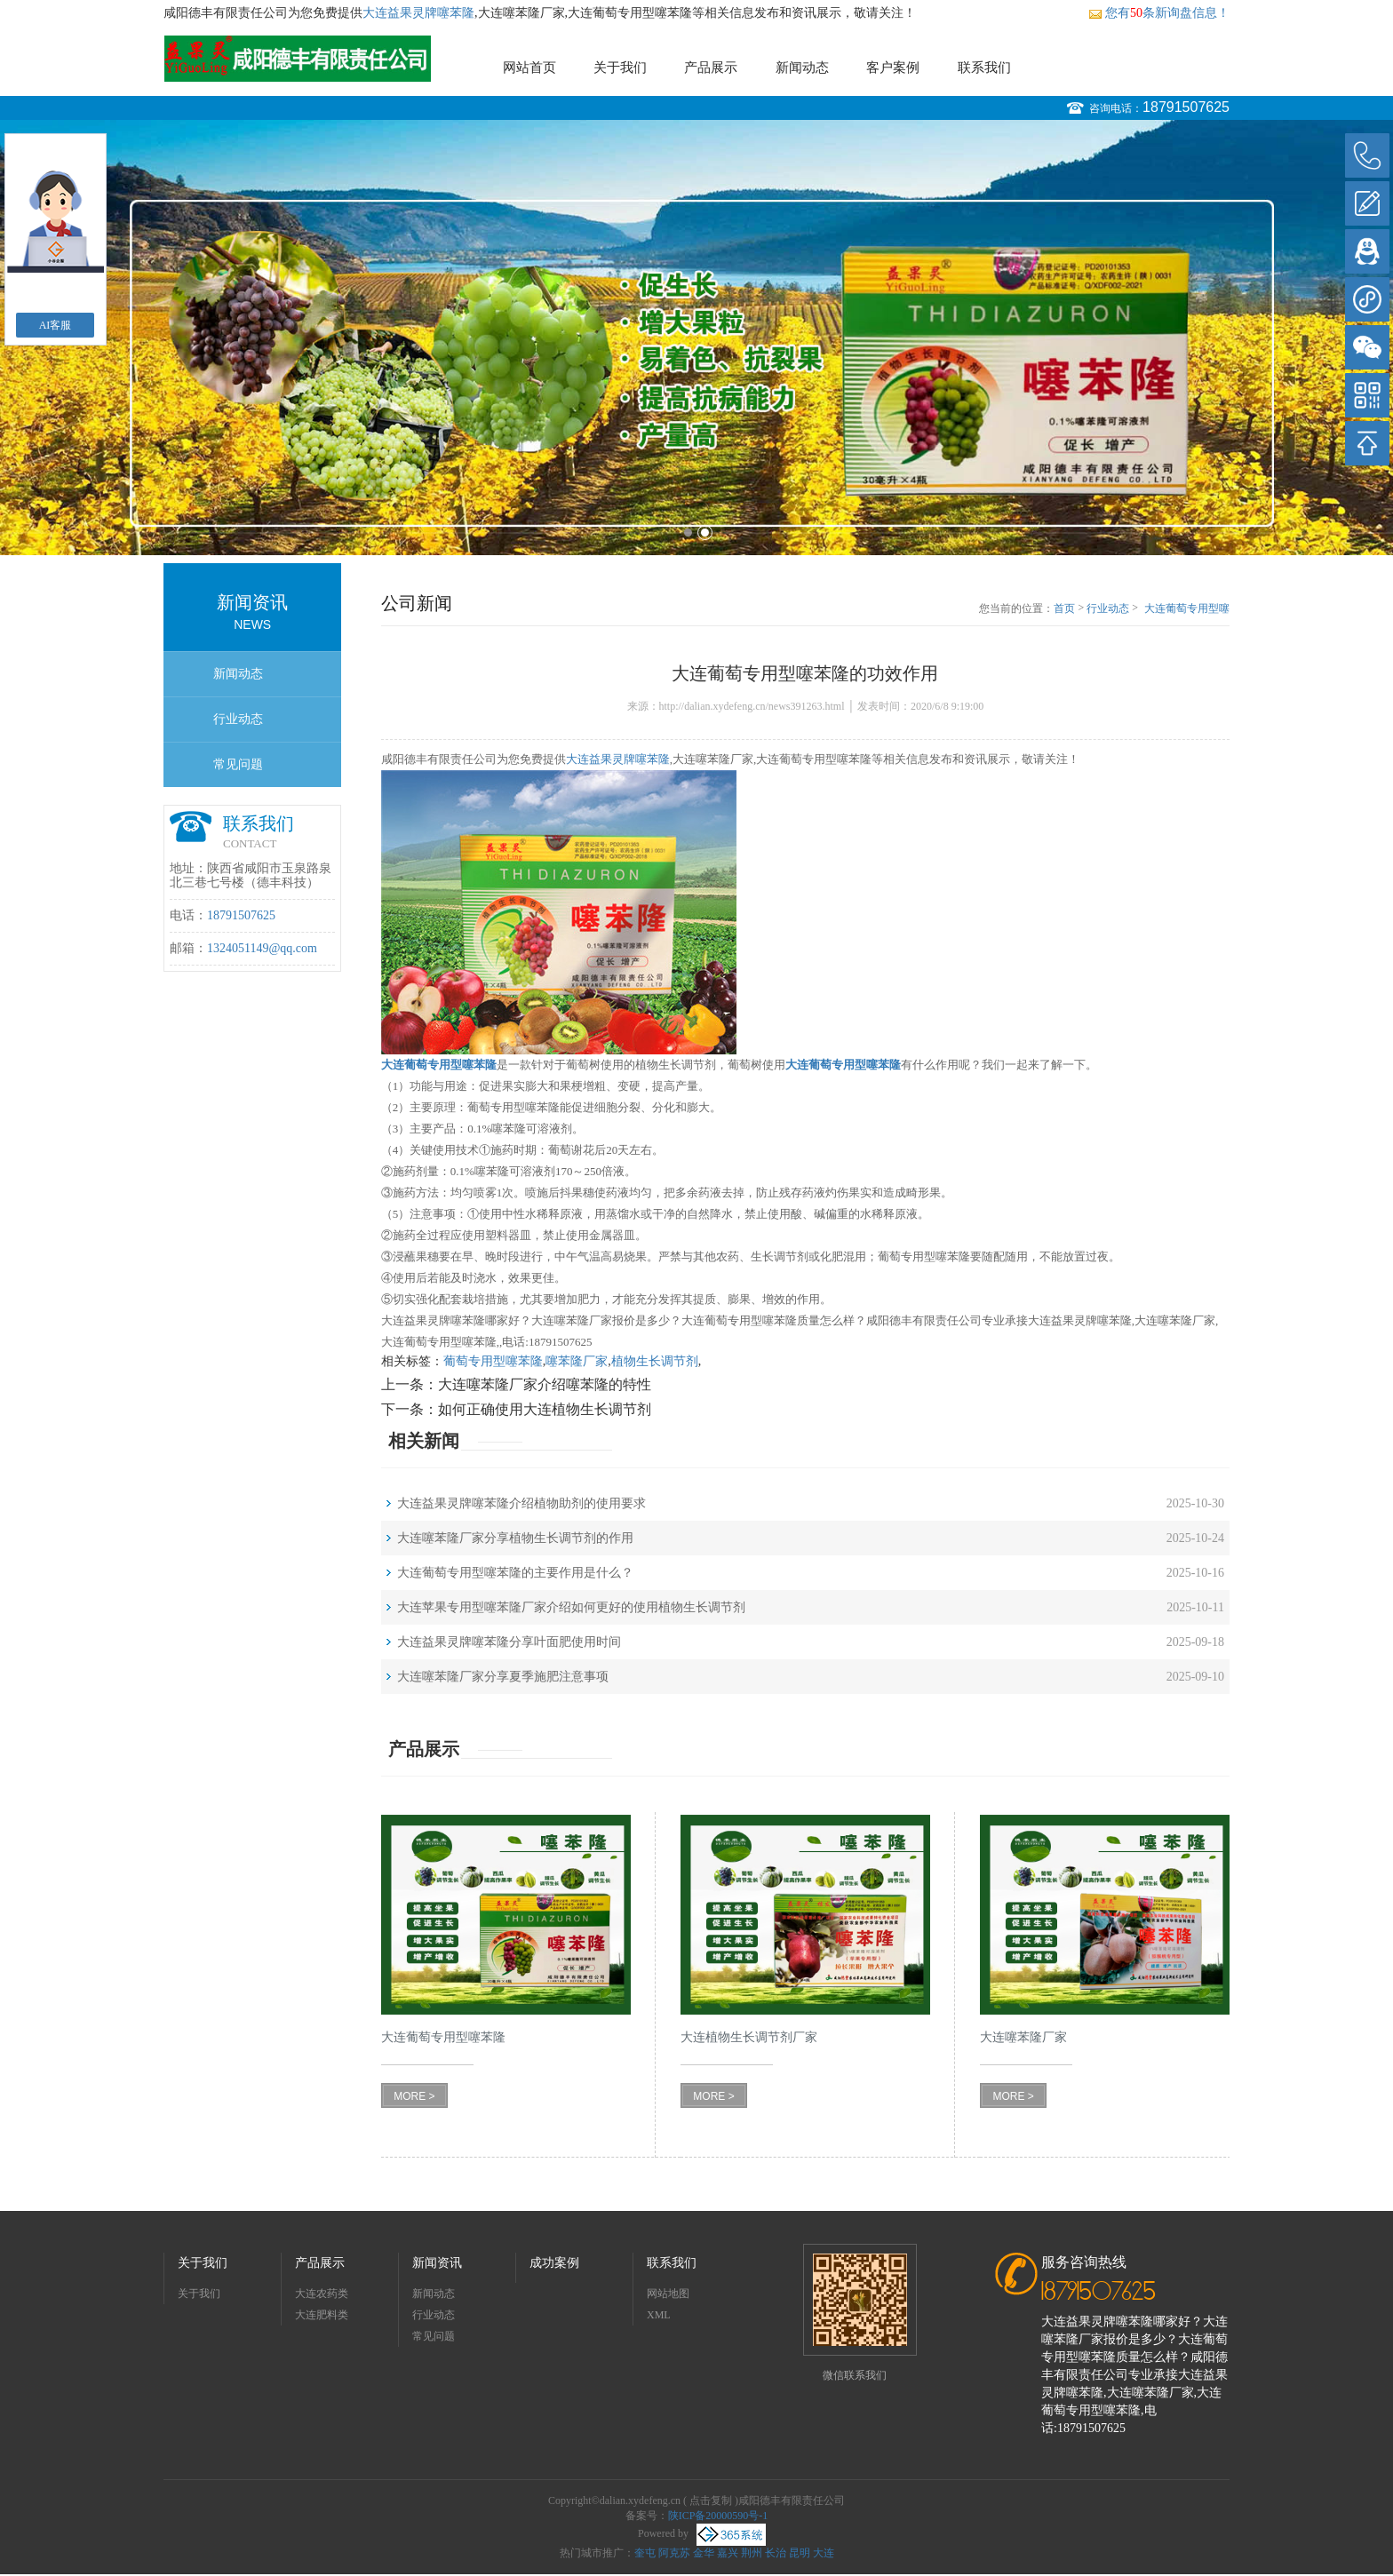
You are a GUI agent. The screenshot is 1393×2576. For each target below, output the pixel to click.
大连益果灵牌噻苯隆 (418, 13)
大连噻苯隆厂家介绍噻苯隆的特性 (544, 1384)
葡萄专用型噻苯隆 (493, 1361)
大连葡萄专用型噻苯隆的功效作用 (1187, 609)
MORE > (414, 2096)
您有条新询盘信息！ (1159, 13)
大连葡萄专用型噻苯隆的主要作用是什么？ (515, 1572)
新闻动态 (802, 67)
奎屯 (645, 2553)
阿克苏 (674, 2553)
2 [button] (705, 533)
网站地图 (668, 2293)
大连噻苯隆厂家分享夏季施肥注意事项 (503, 1676)
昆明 (799, 2553)
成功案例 (554, 2263)
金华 (703, 2553)
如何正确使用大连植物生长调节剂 (544, 1409)
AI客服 (55, 325)
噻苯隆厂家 (576, 1361)
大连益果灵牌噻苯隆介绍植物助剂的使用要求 (521, 1503)
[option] (696, 337)
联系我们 (984, 67)
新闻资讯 (437, 2263)
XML (659, 2315)
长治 (775, 2553)
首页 (1064, 608)
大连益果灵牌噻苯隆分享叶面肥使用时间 (509, 1642)
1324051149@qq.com (262, 948)
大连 (823, 2553)
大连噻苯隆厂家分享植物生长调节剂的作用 (515, 1538)
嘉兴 (727, 2553)
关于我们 (620, 67)
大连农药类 (321, 2293)
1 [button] (688, 533)
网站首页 (529, 67)
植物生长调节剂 (654, 1361)
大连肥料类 (321, 2315)
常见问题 (238, 764)
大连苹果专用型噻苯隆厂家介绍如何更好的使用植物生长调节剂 (571, 1607)
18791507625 (1186, 107)
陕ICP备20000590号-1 (718, 2515)
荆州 (751, 2553)
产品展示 (710, 67)
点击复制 (710, 2500)
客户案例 (892, 67)
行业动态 (238, 719)
